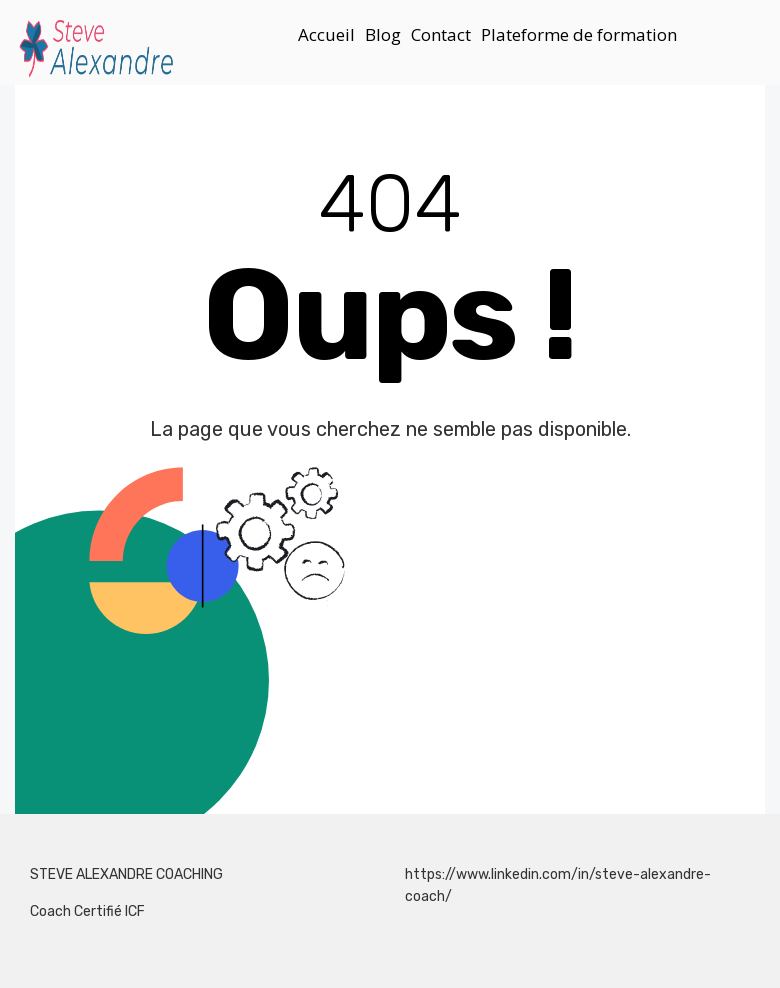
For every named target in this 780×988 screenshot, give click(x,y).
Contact (441, 34)
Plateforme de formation (579, 34)
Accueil (326, 34)
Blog (383, 34)
